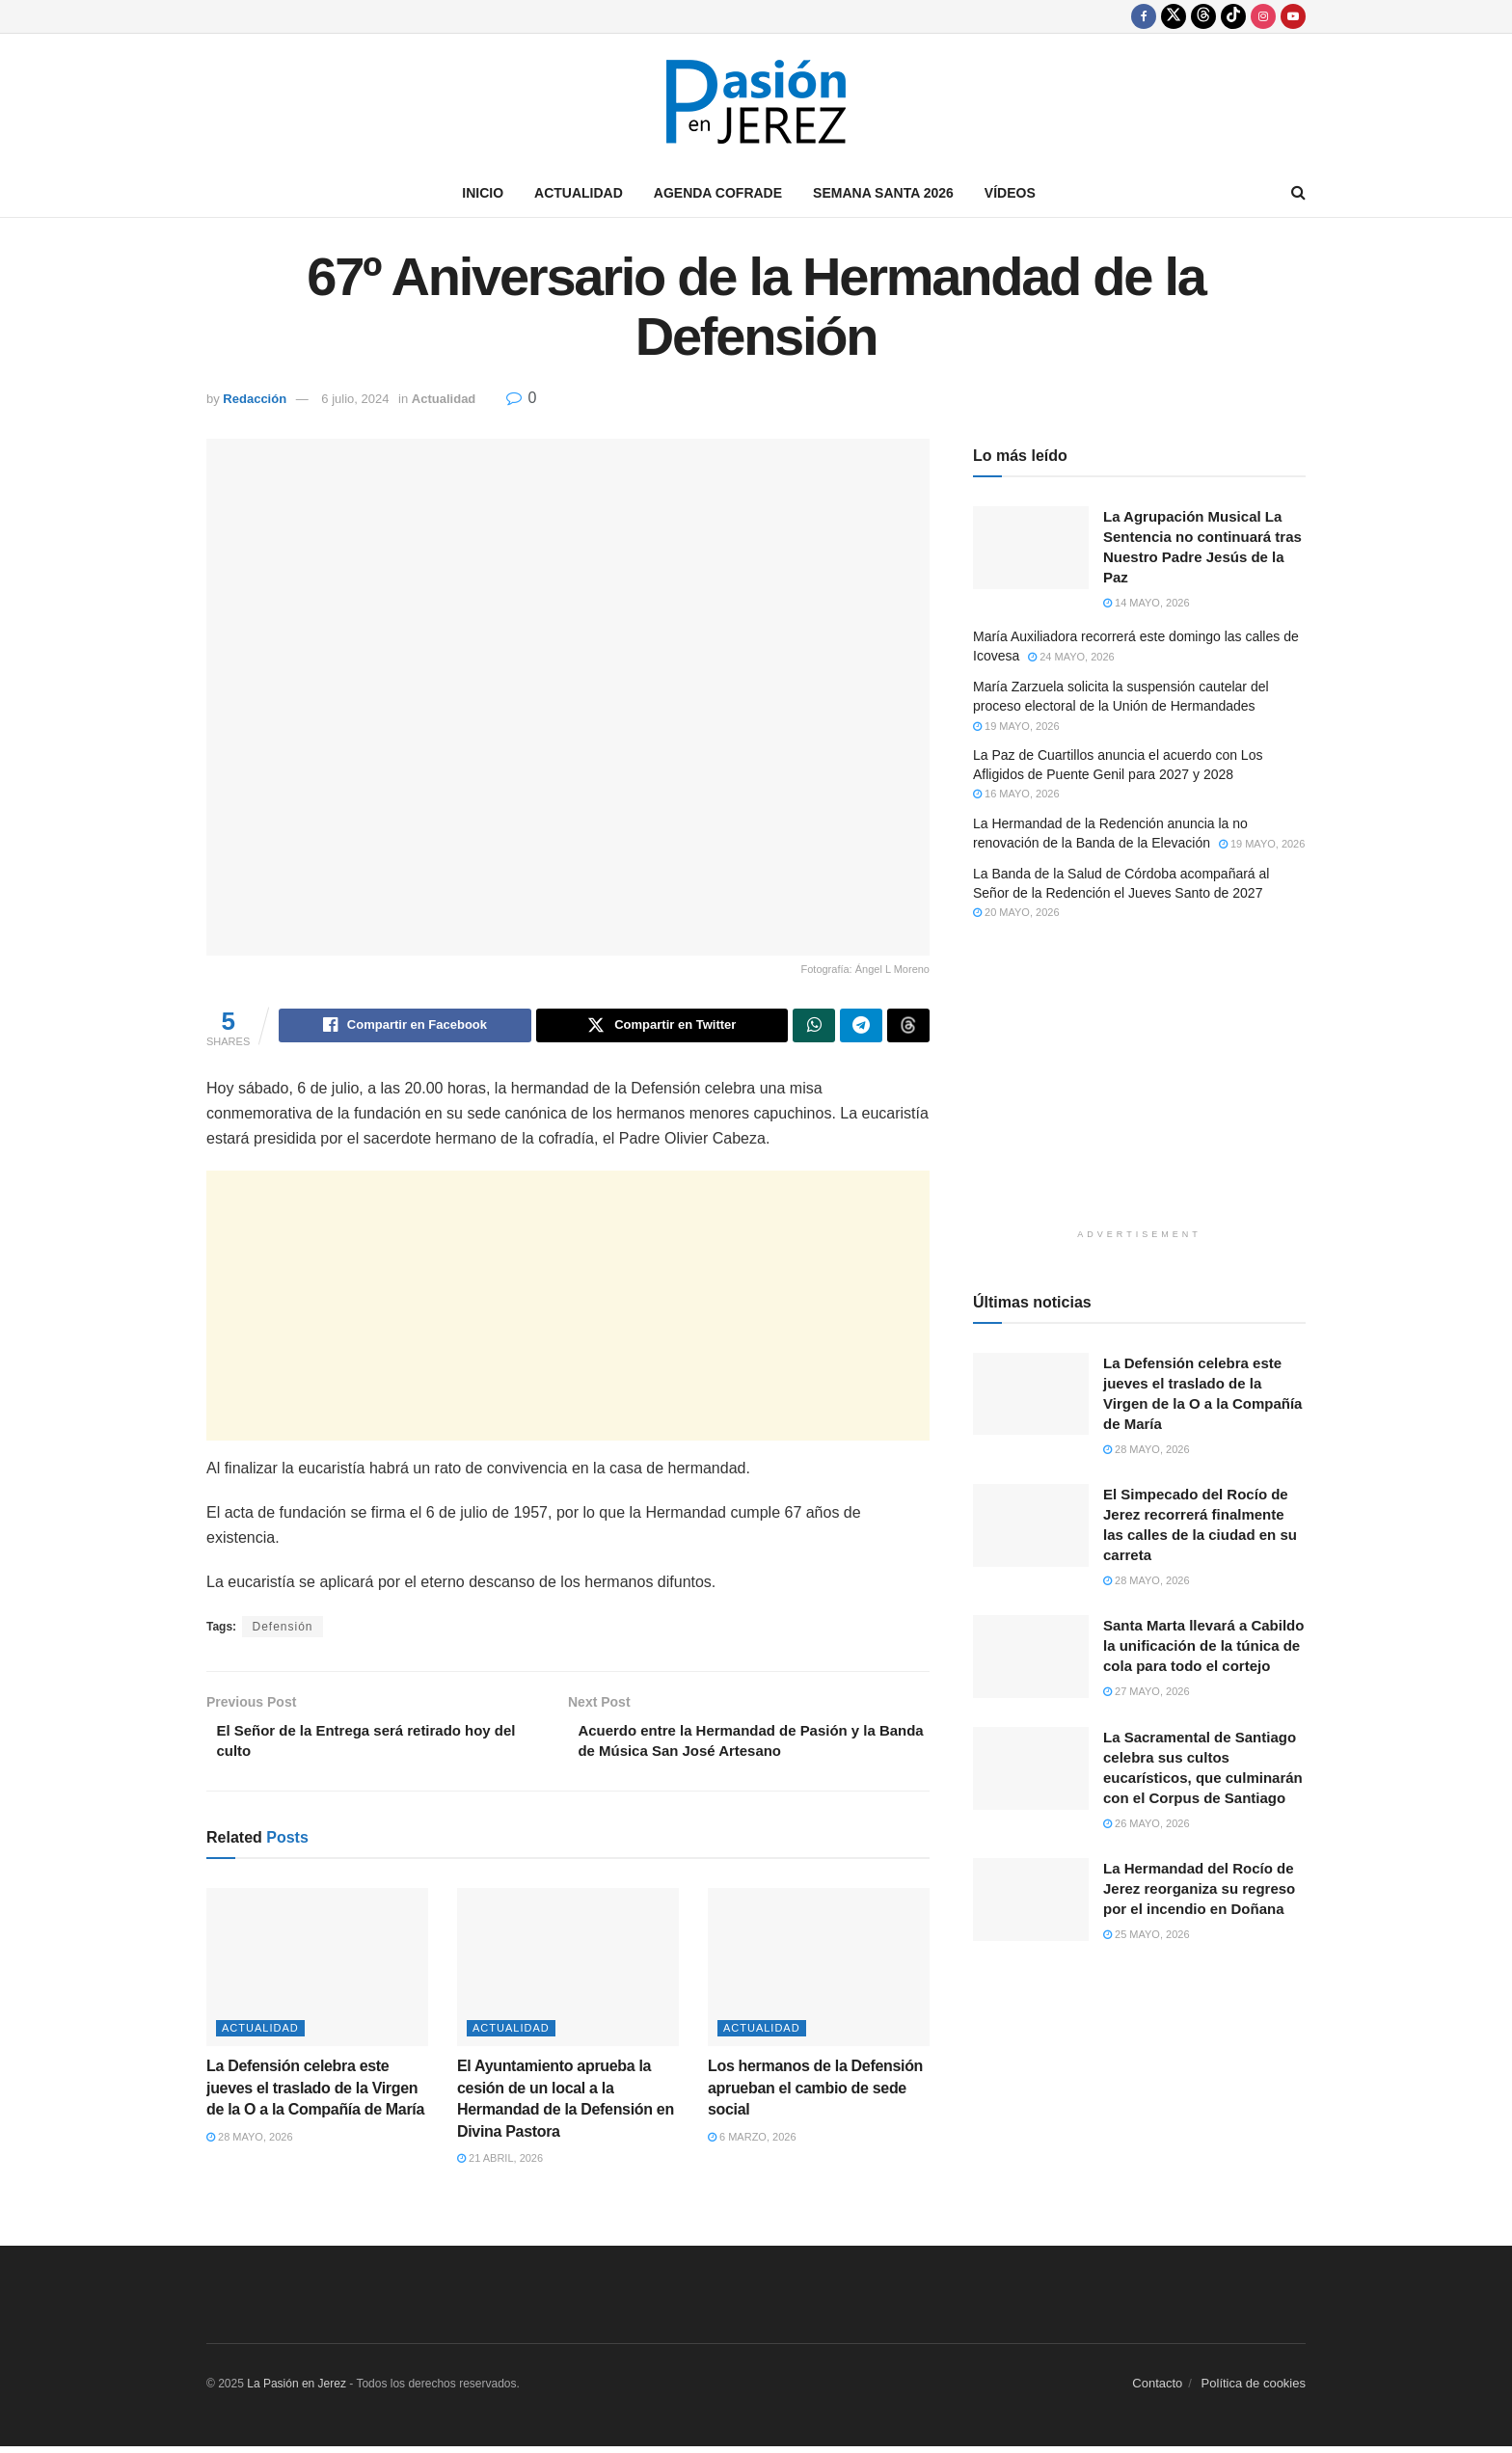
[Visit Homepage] (756, 102)
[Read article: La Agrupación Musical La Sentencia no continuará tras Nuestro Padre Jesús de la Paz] (1031, 547)
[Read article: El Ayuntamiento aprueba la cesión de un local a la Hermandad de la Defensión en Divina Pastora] (568, 1975)
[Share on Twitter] (662, 1027)
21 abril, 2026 (500, 2165)
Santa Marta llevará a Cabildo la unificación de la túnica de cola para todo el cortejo (1203, 1645)
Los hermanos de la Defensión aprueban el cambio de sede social (815, 2095)
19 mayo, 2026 (1016, 726)
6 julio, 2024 (355, 398)
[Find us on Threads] (1203, 16)
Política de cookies (1254, 2391)
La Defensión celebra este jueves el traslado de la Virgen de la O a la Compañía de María (315, 2095)
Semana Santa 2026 (883, 193)
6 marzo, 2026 (752, 2143)
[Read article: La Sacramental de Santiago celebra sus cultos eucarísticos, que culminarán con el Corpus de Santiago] (1031, 1768)
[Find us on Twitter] (1173, 16)
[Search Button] (1298, 193)
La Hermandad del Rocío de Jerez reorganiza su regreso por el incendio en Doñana (1199, 1888)
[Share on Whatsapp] (814, 1027)
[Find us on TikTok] (1233, 16)
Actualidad (578, 193)
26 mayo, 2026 (1146, 1823)
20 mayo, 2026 (1016, 912)
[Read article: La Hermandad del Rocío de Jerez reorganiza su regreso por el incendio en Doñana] (1031, 1899)
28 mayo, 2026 (249, 2143)
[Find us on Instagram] (1263, 16)
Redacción (254, 398)
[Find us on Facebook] (1143, 16)
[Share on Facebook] (404, 1027)
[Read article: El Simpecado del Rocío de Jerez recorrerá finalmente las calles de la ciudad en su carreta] (1031, 1525)
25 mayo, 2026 (1146, 1934)
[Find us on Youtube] (1293, 16)
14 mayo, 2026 (1146, 602)
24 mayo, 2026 (1071, 656)
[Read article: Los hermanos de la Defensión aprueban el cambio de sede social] (819, 1975)
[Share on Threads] (908, 1027)
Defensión (282, 1629)
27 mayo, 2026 (1146, 1691)
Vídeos (1010, 193)
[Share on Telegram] (861, 1027)
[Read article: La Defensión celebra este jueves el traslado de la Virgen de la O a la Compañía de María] (317, 1975)
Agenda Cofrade (718, 193)
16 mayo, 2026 (1016, 793)
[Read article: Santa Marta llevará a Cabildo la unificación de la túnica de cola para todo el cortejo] (1031, 1656)
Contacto (1157, 2391)
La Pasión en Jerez (296, 2391)
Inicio (482, 193)
